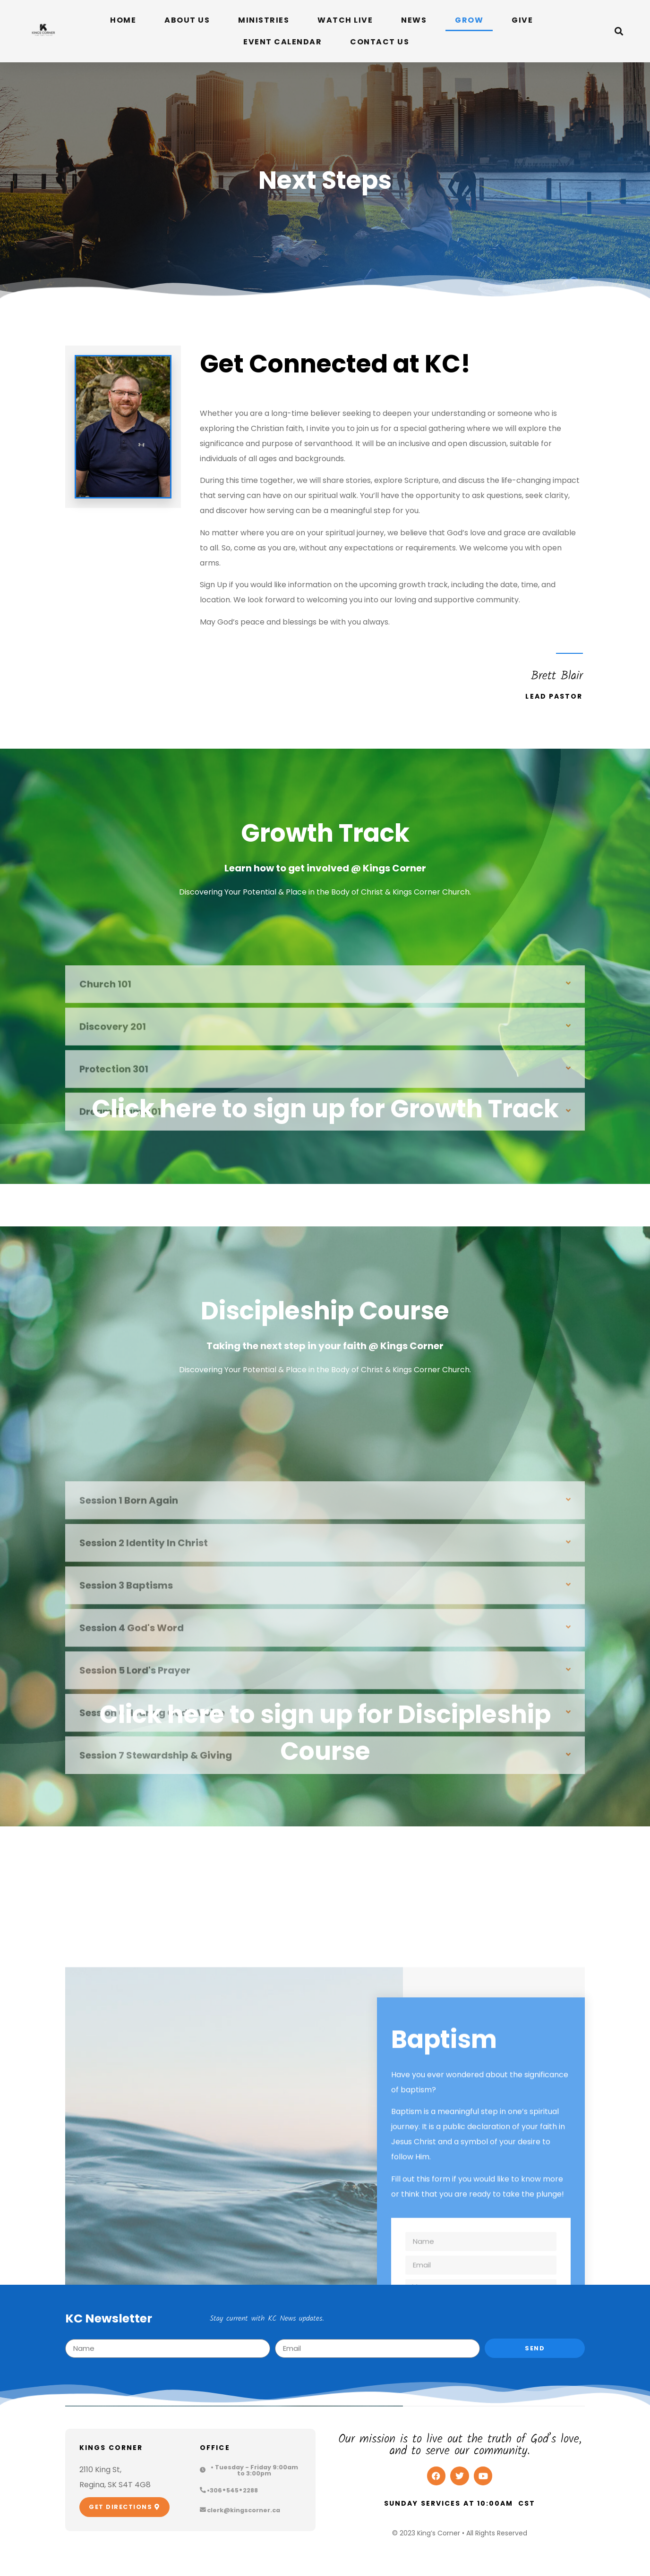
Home (123, 20)
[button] (619, 31)
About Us (187, 20)
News (414, 20)
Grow (469, 20)
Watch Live (345, 20)
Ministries (263, 20)
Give (522, 20)
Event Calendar (282, 41)
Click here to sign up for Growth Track (325, 1108)
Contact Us (379, 41)
